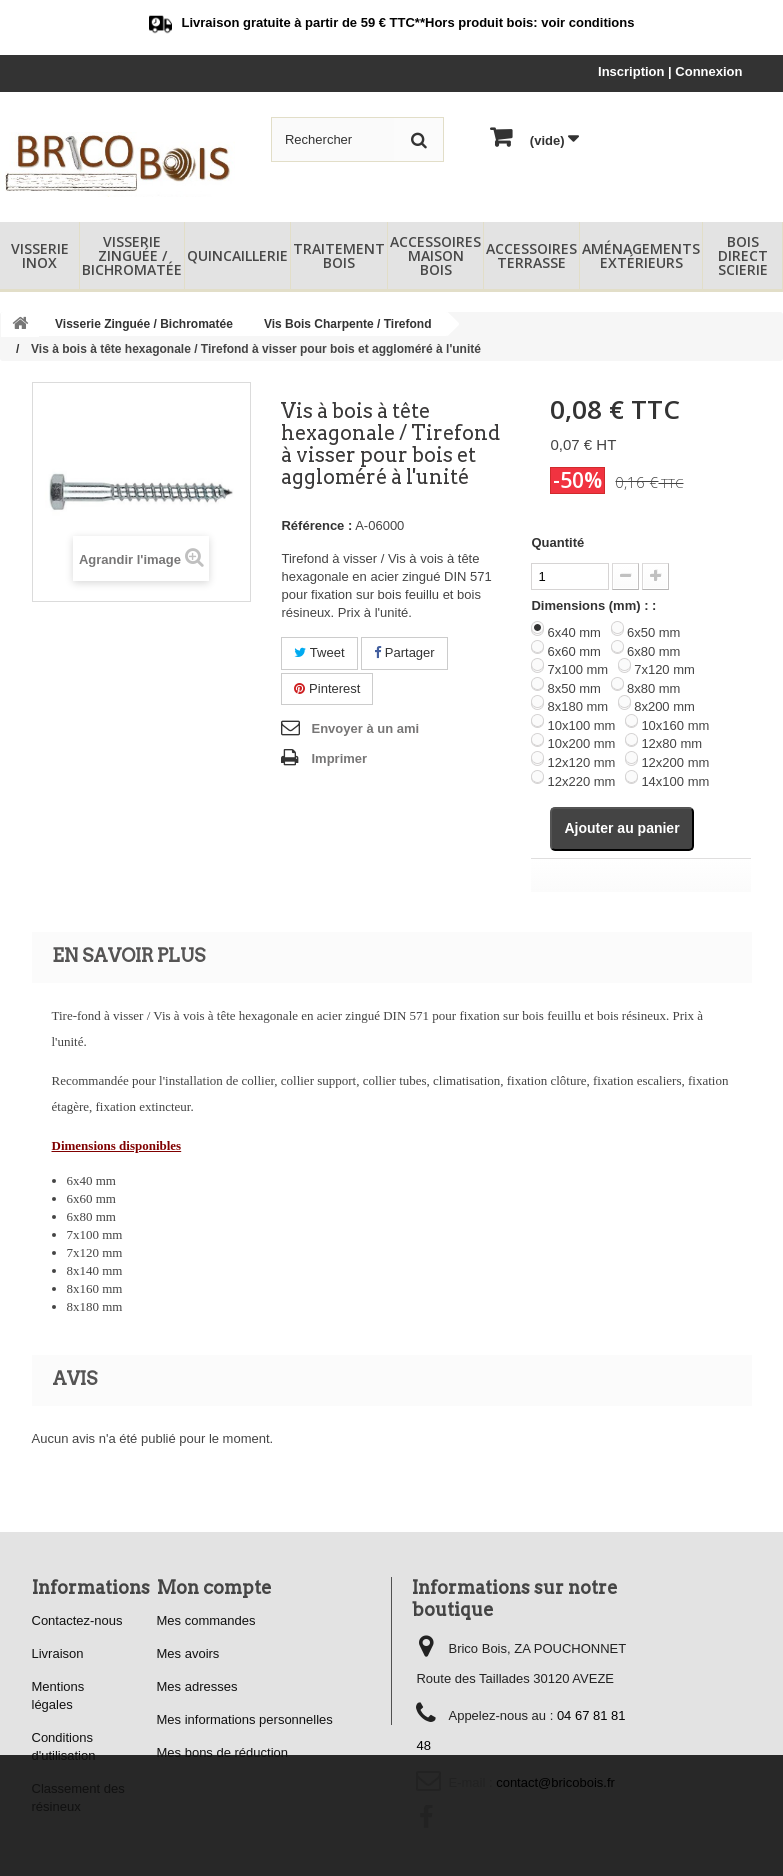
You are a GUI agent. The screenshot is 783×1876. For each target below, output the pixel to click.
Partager (404, 652)
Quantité (557, 542)
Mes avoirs (188, 1653)
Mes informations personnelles (245, 1719)
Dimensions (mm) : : (593, 605)
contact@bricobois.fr (555, 1782)
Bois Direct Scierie (743, 255)
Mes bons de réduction (223, 1752)
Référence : (316, 525)
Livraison (58, 1653)
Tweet (319, 652)
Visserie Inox (40, 255)
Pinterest (327, 688)
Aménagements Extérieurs (641, 255)
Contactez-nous (77, 1620)
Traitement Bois (339, 255)
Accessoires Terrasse (531, 255)
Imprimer (339, 758)
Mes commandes (206, 1620)
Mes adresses (197, 1686)
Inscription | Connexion (670, 71)
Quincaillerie (237, 255)
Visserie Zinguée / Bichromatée (132, 255)
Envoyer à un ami (365, 728)
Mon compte (214, 1587)
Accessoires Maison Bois (435, 255)
